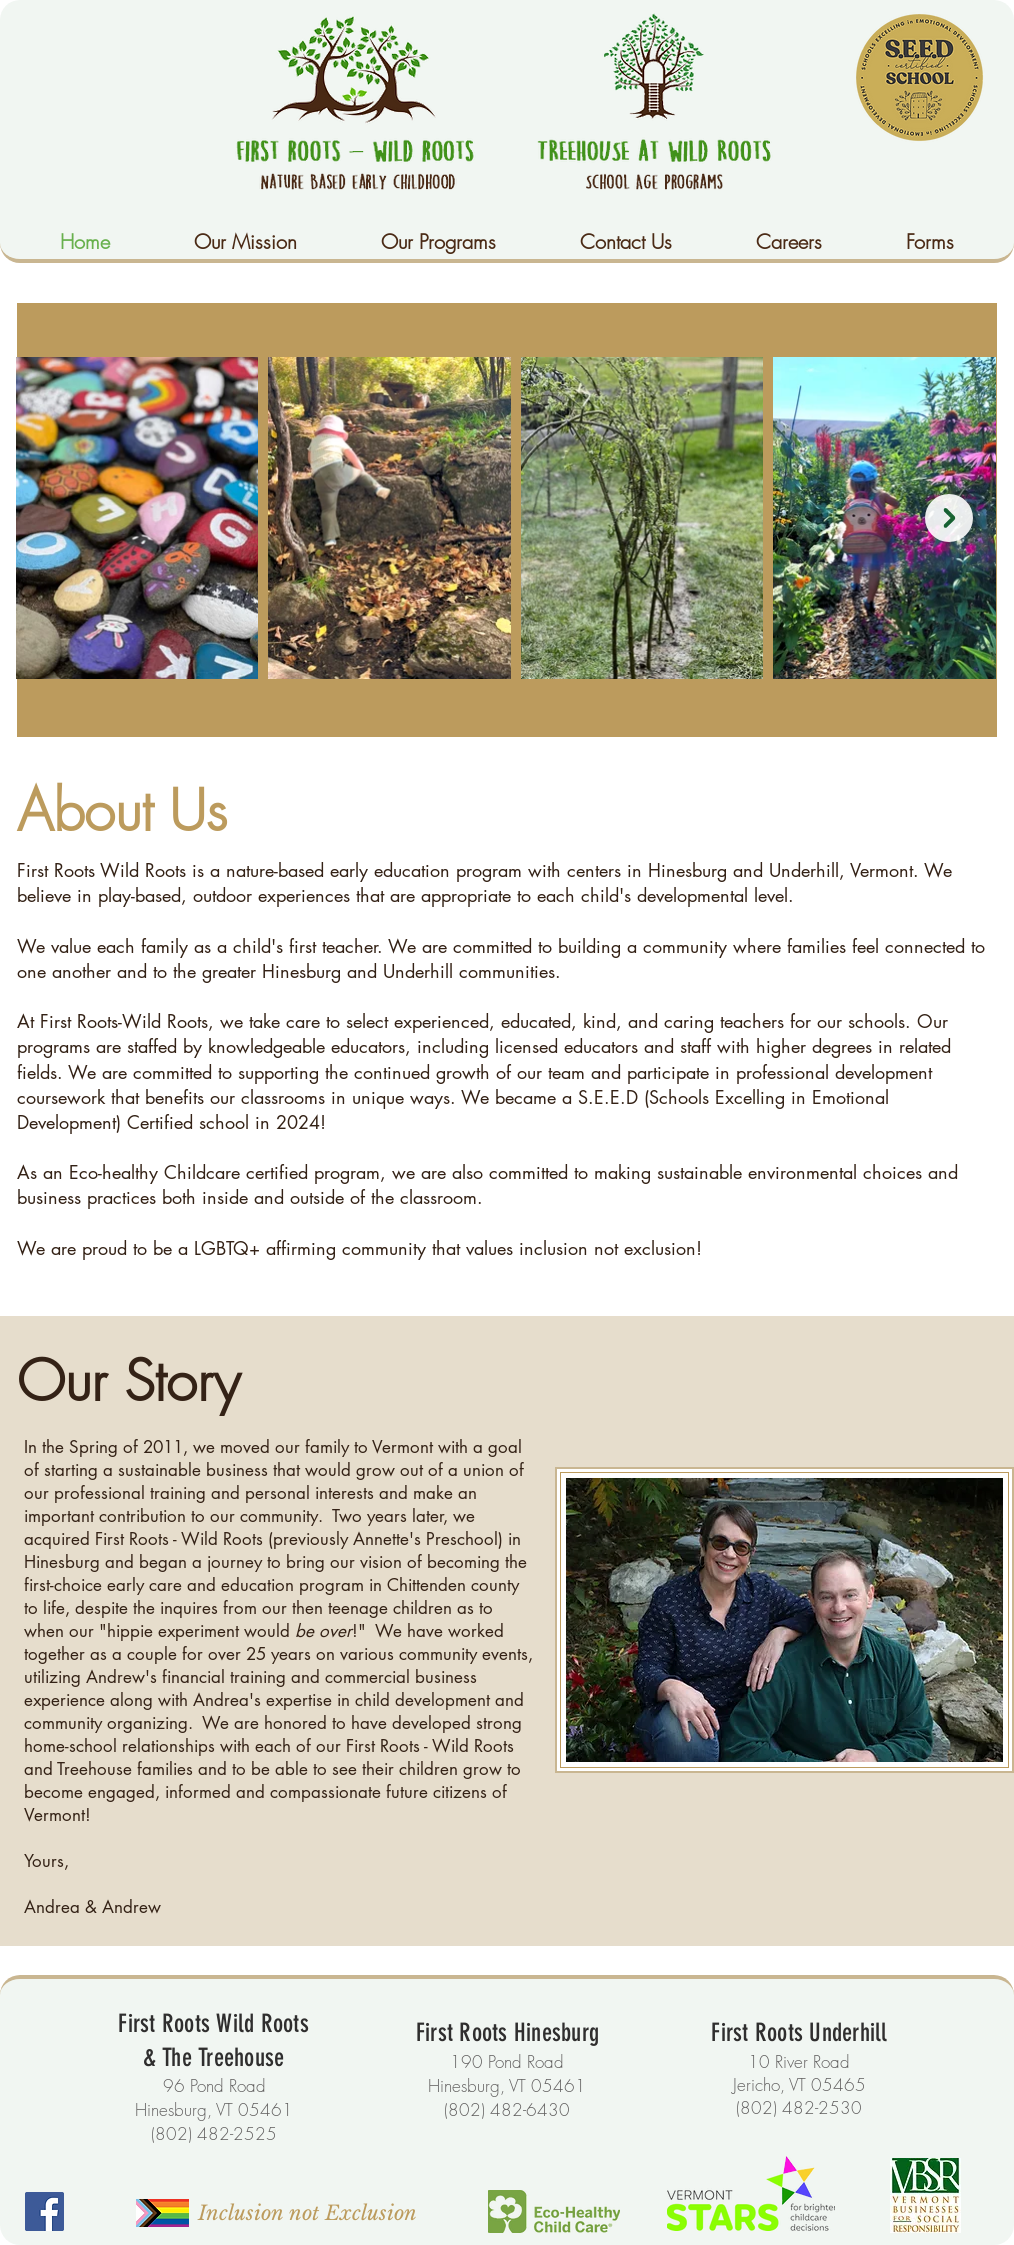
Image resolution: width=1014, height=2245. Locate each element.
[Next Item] (949, 518)
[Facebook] (44, 2211)
